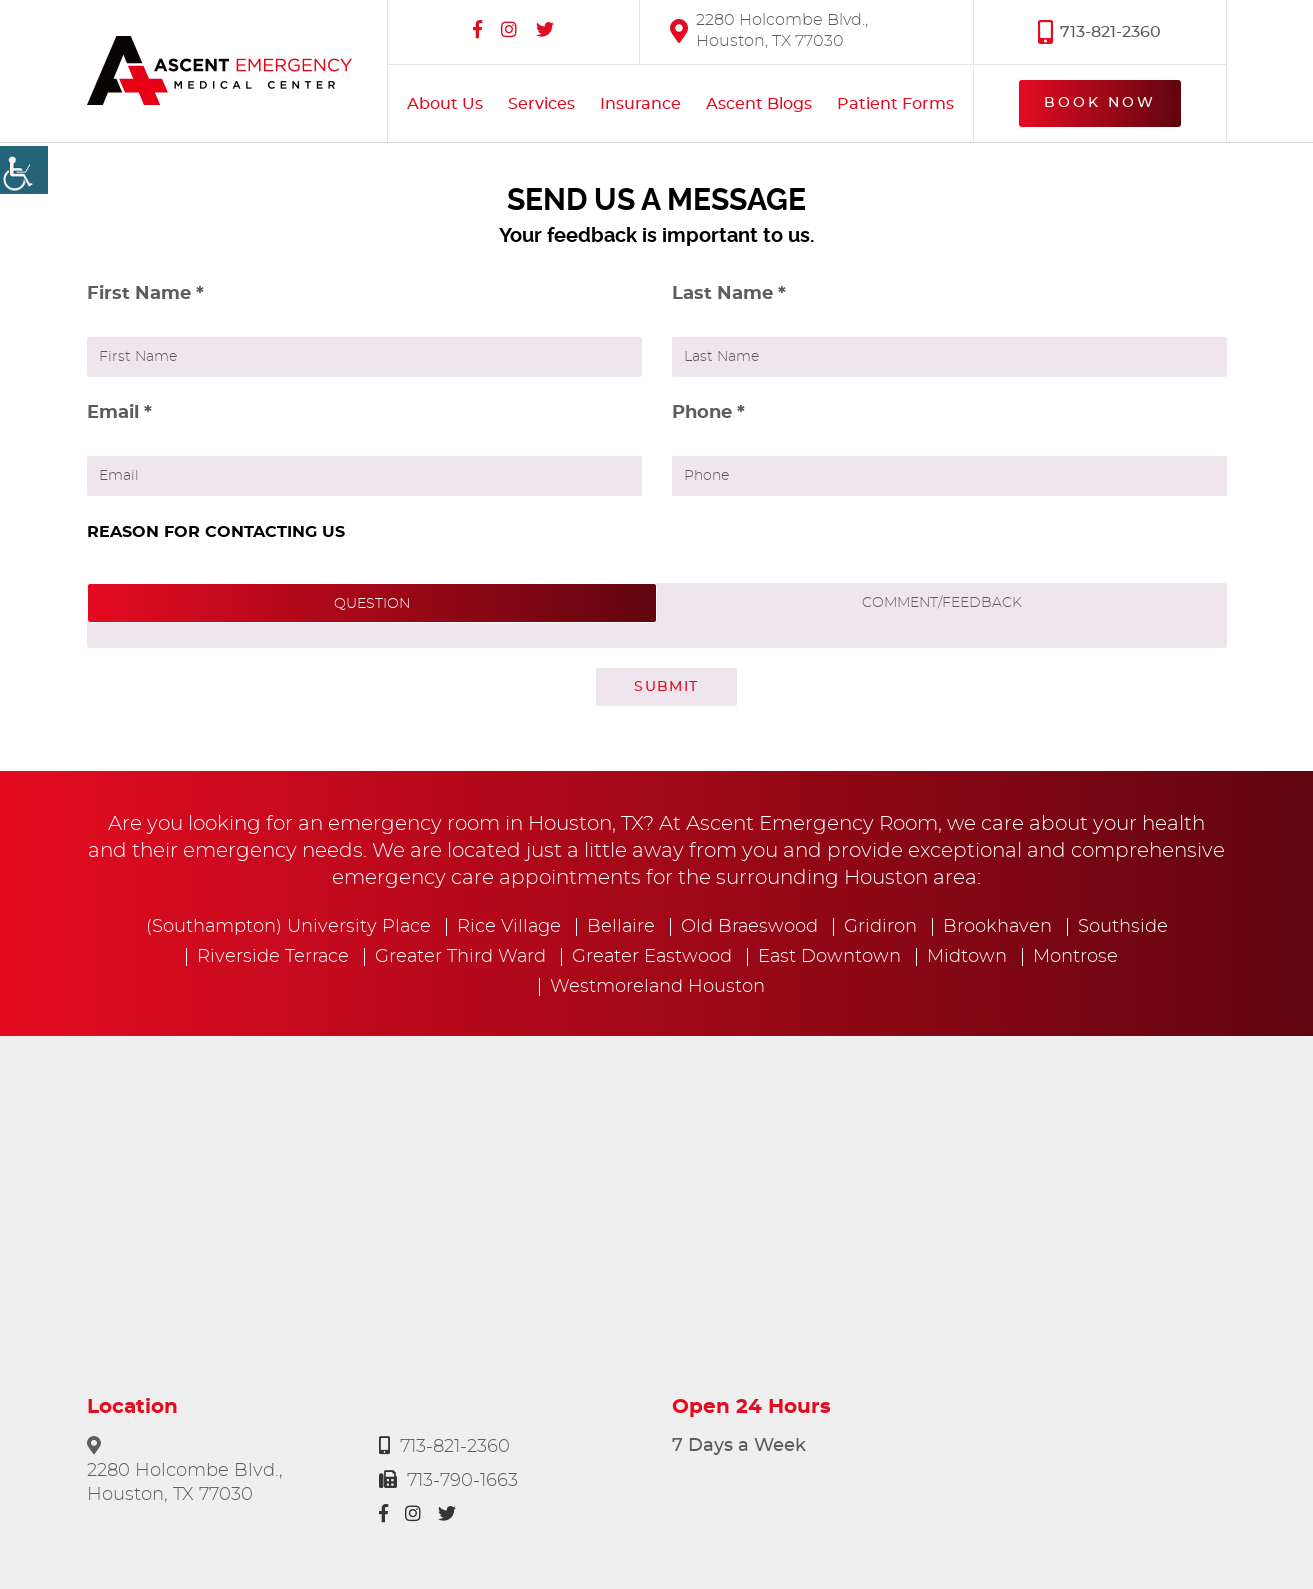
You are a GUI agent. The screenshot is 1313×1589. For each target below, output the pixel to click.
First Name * (145, 294)
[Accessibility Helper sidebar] (24, 170)
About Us (445, 104)
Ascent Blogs (759, 104)
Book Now (1100, 103)
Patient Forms (895, 104)
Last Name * (729, 294)
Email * (119, 413)
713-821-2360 (1099, 31)
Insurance (640, 104)
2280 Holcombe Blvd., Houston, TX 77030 (769, 30)
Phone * (708, 413)
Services (541, 104)
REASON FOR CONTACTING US (216, 532)
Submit (666, 687)
